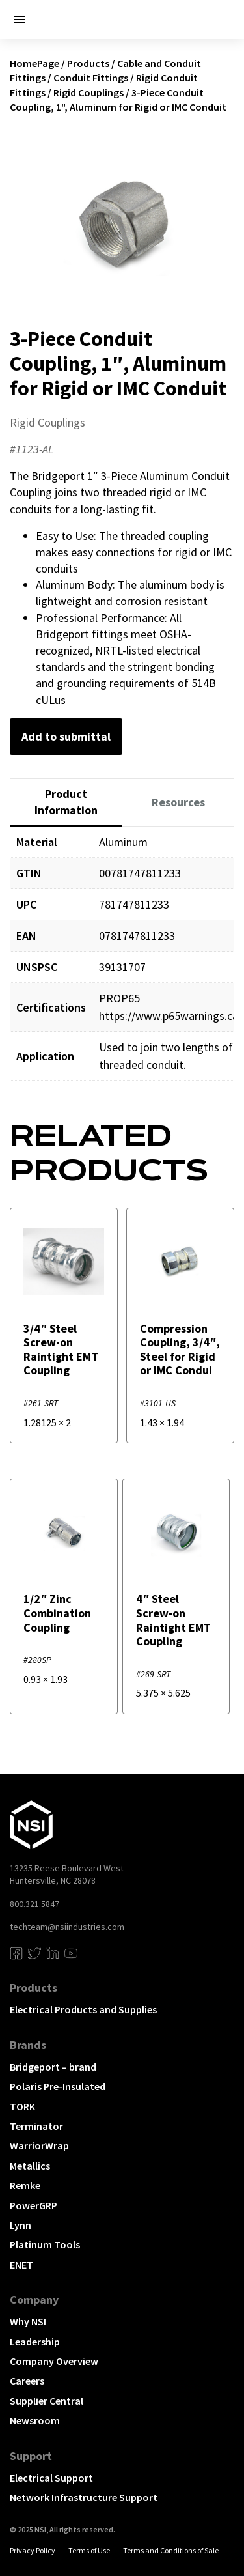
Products (88, 63)
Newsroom (35, 2420)
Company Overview (54, 2361)
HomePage (34, 63)
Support (31, 2455)
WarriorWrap (39, 2145)
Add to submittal (66, 736)
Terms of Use (89, 2550)
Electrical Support (51, 2477)
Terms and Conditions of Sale (171, 2550)
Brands (28, 2044)
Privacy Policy (32, 2550)
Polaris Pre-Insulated (57, 2086)
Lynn (20, 2224)
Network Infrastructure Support (83, 2497)
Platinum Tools (45, 2244)
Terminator (36, 2125)
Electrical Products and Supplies (83, 2009)
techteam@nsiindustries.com (67, 1926)
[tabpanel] (122, 963)
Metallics (30, 2165)
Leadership (35, 2341)
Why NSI (28, 2321)
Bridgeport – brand (53, 2066)
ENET (21, 2264)
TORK (22, 2106)
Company (34, 2299)
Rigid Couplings (88, 92)
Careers (27, 2380)
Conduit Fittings (90, 77)
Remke (25, 2185)
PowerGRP (33, 2205)
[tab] (66, 803)
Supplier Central (46, 2400)
